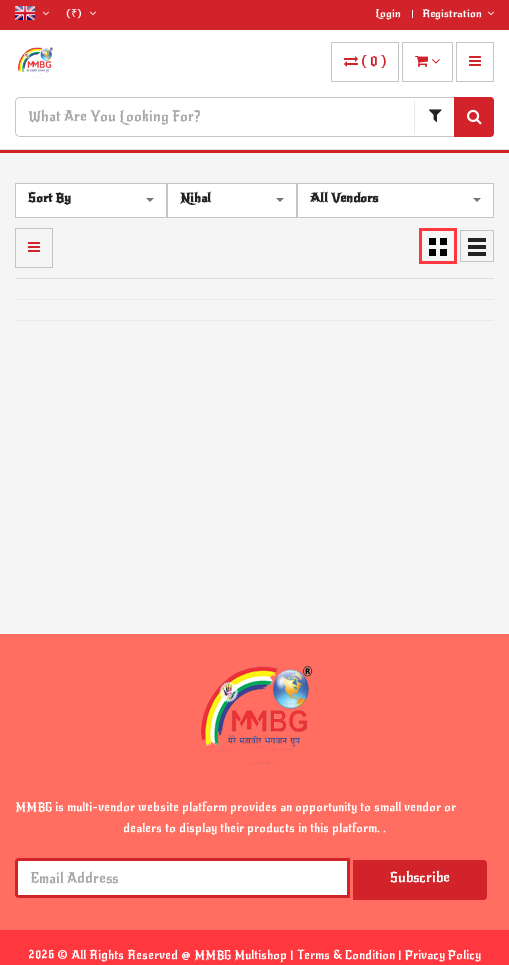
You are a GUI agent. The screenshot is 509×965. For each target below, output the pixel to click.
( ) (365, 61)
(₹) (81, 13)
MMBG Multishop (242, 955)
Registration (458, 13)
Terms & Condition (347, 955)
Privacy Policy (443, 955)
